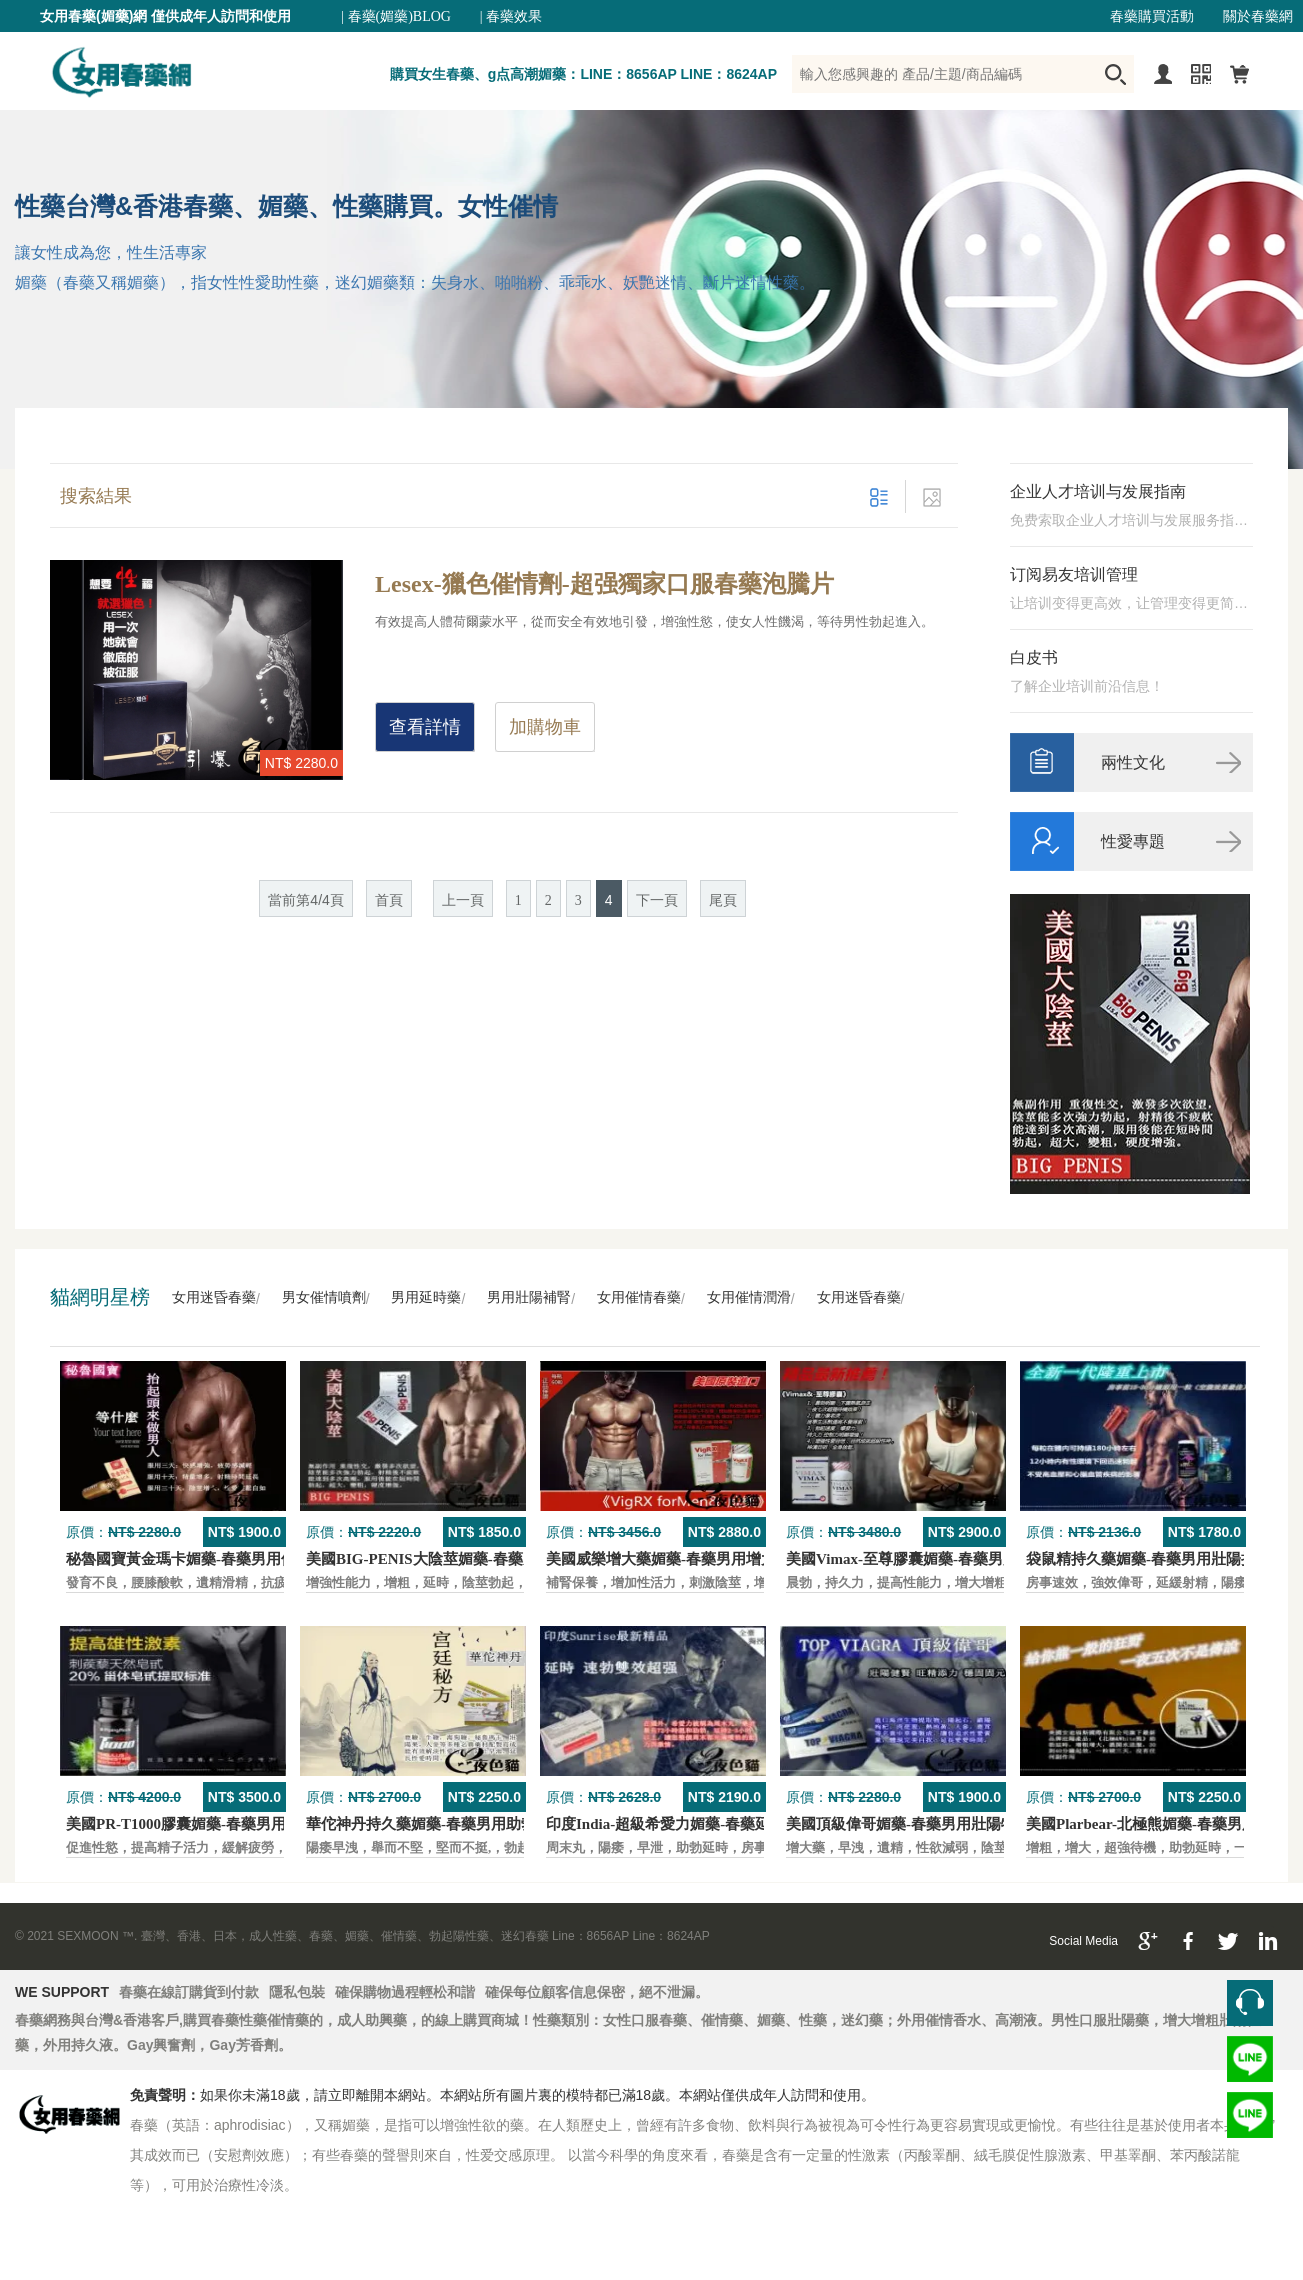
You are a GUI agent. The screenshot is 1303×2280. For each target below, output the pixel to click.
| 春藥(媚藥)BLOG (396, 16)
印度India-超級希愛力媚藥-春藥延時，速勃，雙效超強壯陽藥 (748, 1824)
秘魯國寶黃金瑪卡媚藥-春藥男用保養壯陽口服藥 (226, 1559)
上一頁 (463, 900)
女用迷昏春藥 (214, 1297)
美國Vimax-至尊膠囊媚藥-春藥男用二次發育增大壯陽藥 (969, 1559)
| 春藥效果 (511, 16)
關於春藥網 (1258, 16)
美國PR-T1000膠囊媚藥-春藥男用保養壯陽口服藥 (228, 1824)
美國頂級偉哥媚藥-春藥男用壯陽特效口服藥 (931, 1824)
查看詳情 (425, 727)
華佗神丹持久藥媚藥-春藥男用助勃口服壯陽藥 (458, 1824)
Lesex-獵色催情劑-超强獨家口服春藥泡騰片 (604, 584)
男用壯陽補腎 (529, 1297)
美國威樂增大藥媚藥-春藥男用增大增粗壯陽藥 (698, 1559)
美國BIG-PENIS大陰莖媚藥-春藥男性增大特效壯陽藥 (482, 1559)
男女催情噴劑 (324, 1297)
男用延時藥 (426, 1297)
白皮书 (1034, 657)
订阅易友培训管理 (1074, 574)
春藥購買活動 (1152, 16)
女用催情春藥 (639, 1297)
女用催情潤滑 (749, 1297)
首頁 (389, 900)
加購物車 (545, 727)
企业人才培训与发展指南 (1098, 491)
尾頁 (723, 900)
